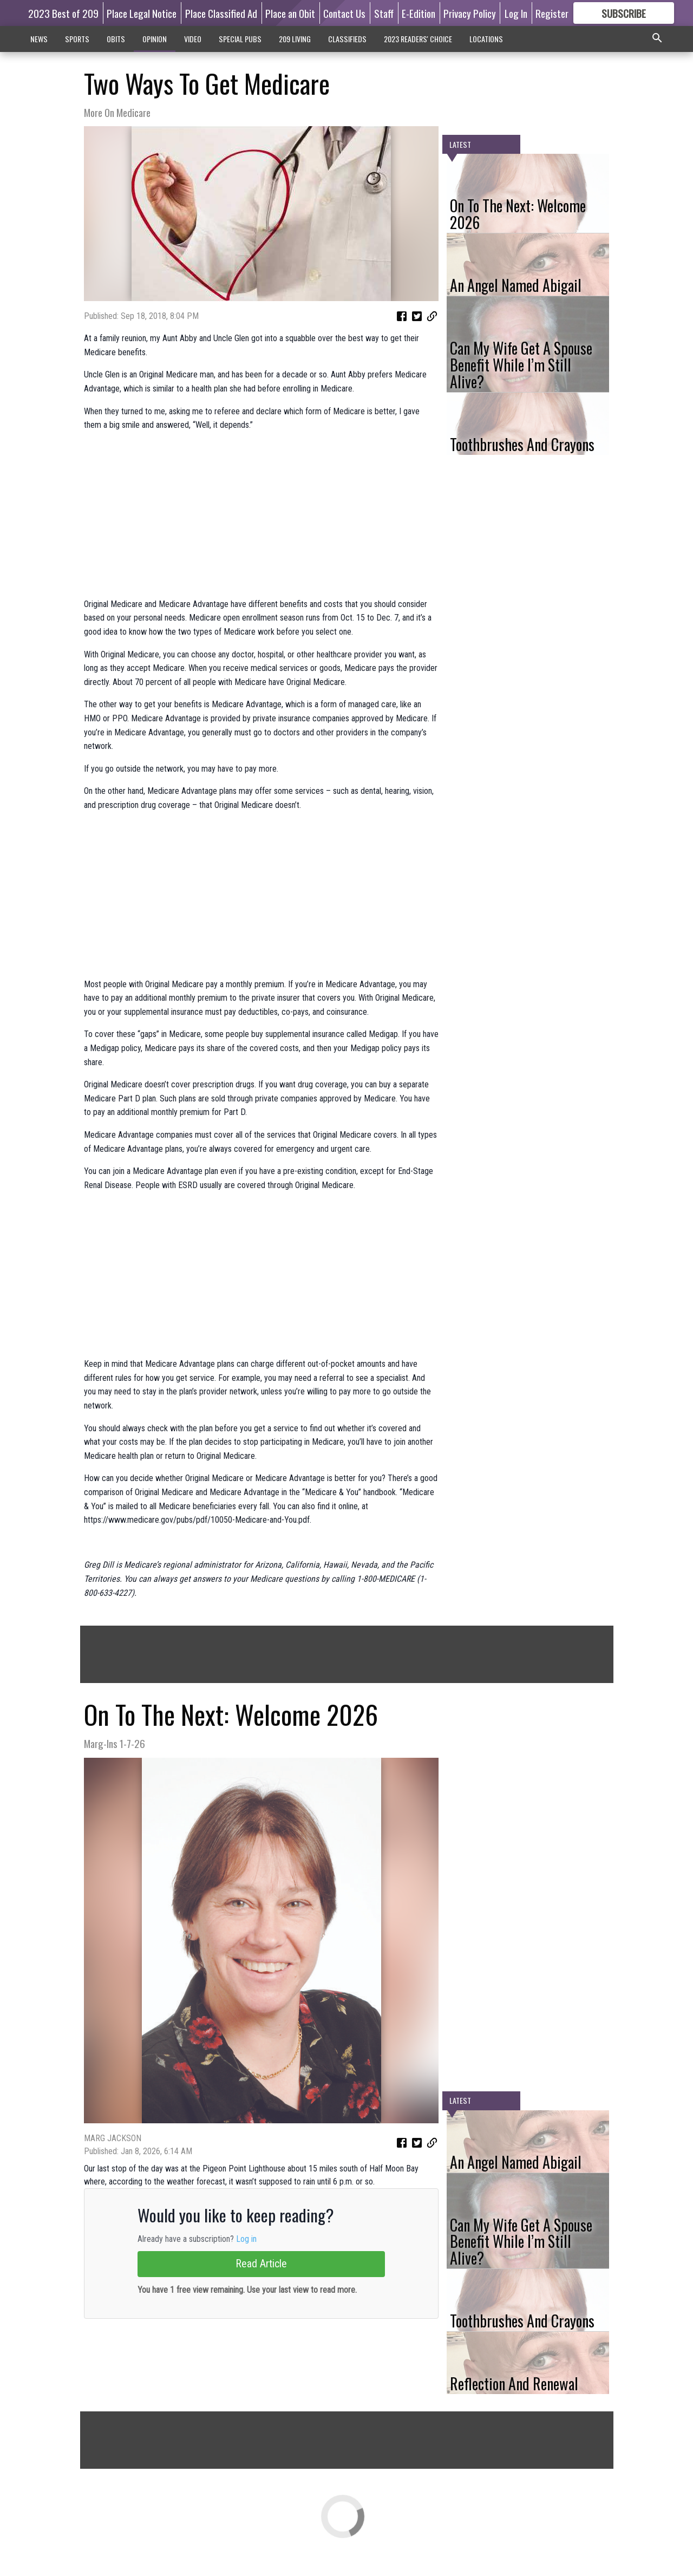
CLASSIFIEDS (347, 38)
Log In (516, 13)
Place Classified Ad (221, 13)
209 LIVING (295, 38)
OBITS (116, 38)
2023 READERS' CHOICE (418, 38)
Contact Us (344, 13)
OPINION (154, 38)
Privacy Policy (469, 13)
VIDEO (192, 38)
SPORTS (77, 38)
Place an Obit (290, 13)
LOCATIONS (486, 38)
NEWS (39, 38)
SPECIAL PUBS (240, 38)
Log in (246, 2239)
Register (551, 13)
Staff (384, 13)
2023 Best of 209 (63, 13)
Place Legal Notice (141, 13)
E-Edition (418, 13)
